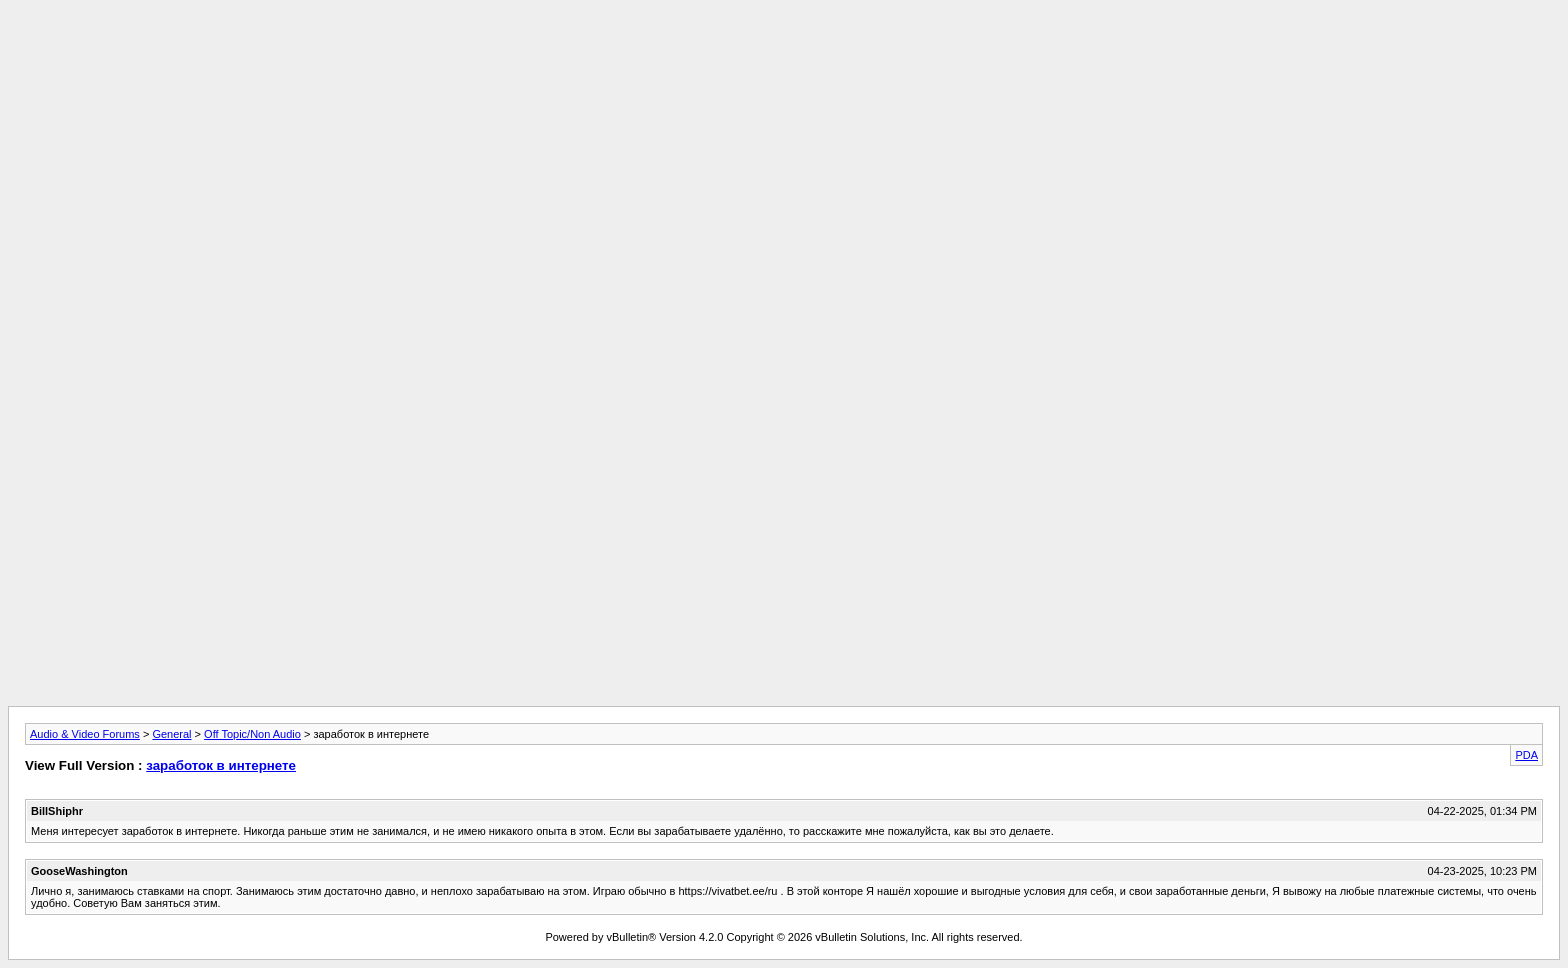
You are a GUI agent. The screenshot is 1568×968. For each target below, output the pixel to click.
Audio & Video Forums (85, 734)
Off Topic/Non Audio (252, 734)
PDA (1526, 755)
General (171, 734)
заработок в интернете (221, 765)
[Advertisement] (784, 53)
